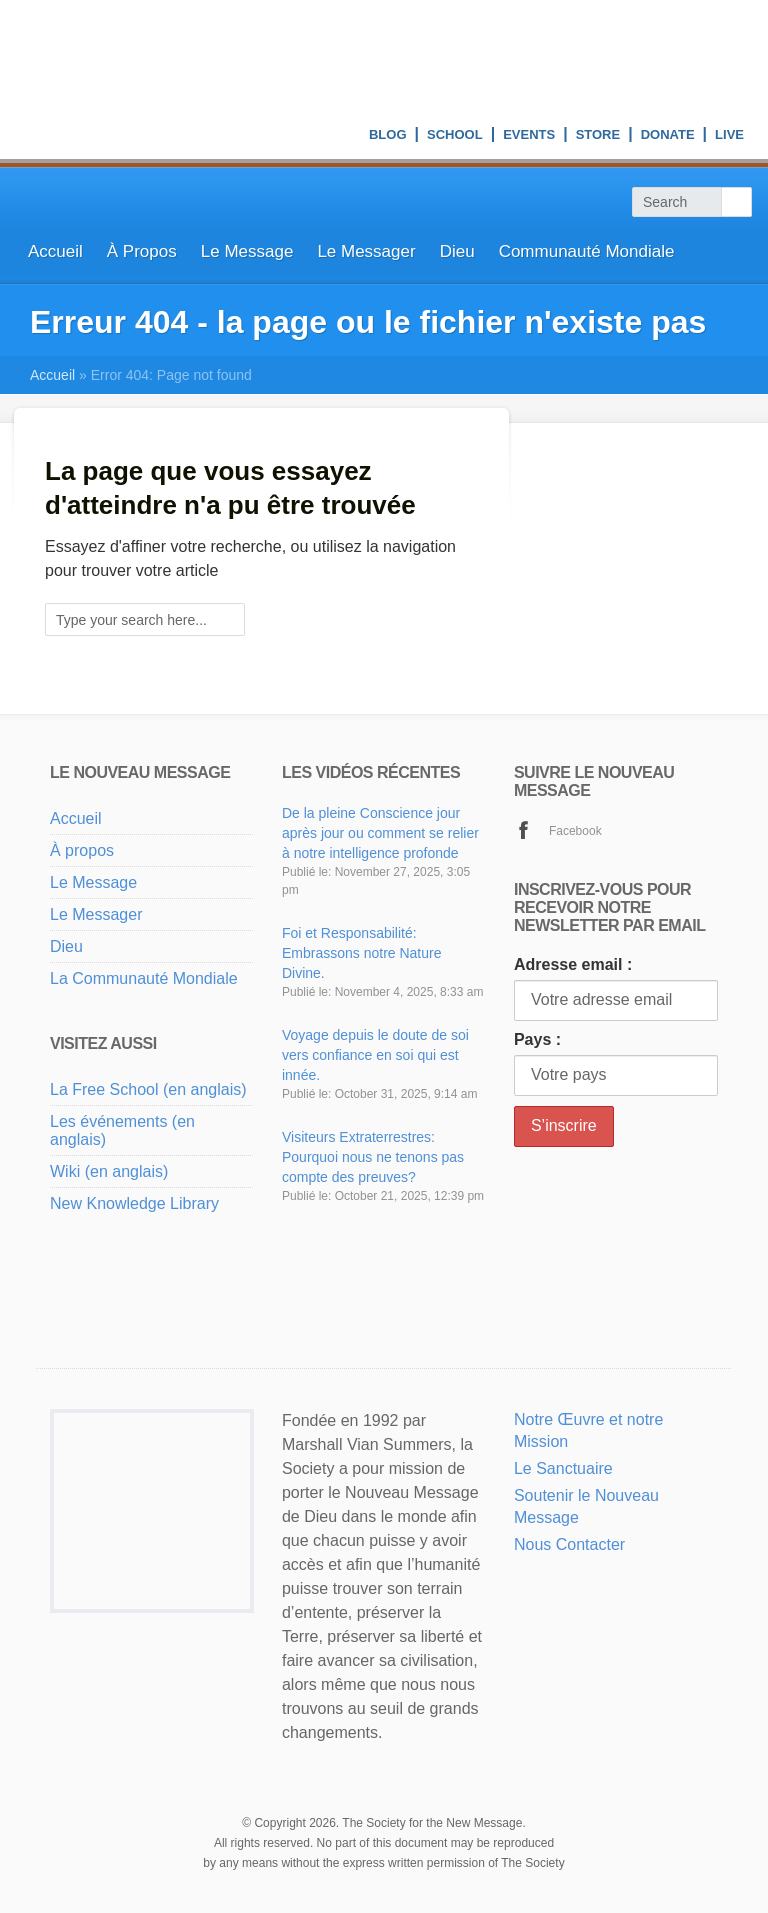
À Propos (142, 251)
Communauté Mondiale (587, 251)
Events (529, 137)
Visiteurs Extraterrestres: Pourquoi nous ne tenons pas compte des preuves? (373, 1157)
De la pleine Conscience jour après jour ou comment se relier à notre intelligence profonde (380, 833)
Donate (668, 137)
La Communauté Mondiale (144, 978)
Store (598, 137)
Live (729, 137)
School (455, 137)
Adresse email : (573, 964)
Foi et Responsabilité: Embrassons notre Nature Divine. (362, 953)
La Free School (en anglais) (148, 1089)
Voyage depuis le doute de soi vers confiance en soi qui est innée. (375, 1055)
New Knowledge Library (134, 1203)
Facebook (575, 831)
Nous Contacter (569, 1544)
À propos (82, 850)
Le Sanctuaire (563, 1468)
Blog (388, 137)
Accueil (55, 251)
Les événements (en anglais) (122, 1130)
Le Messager (366, 251)
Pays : (537, 1039)
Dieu (457, 251)
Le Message (247, 251)
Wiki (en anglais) (109, 1171)
